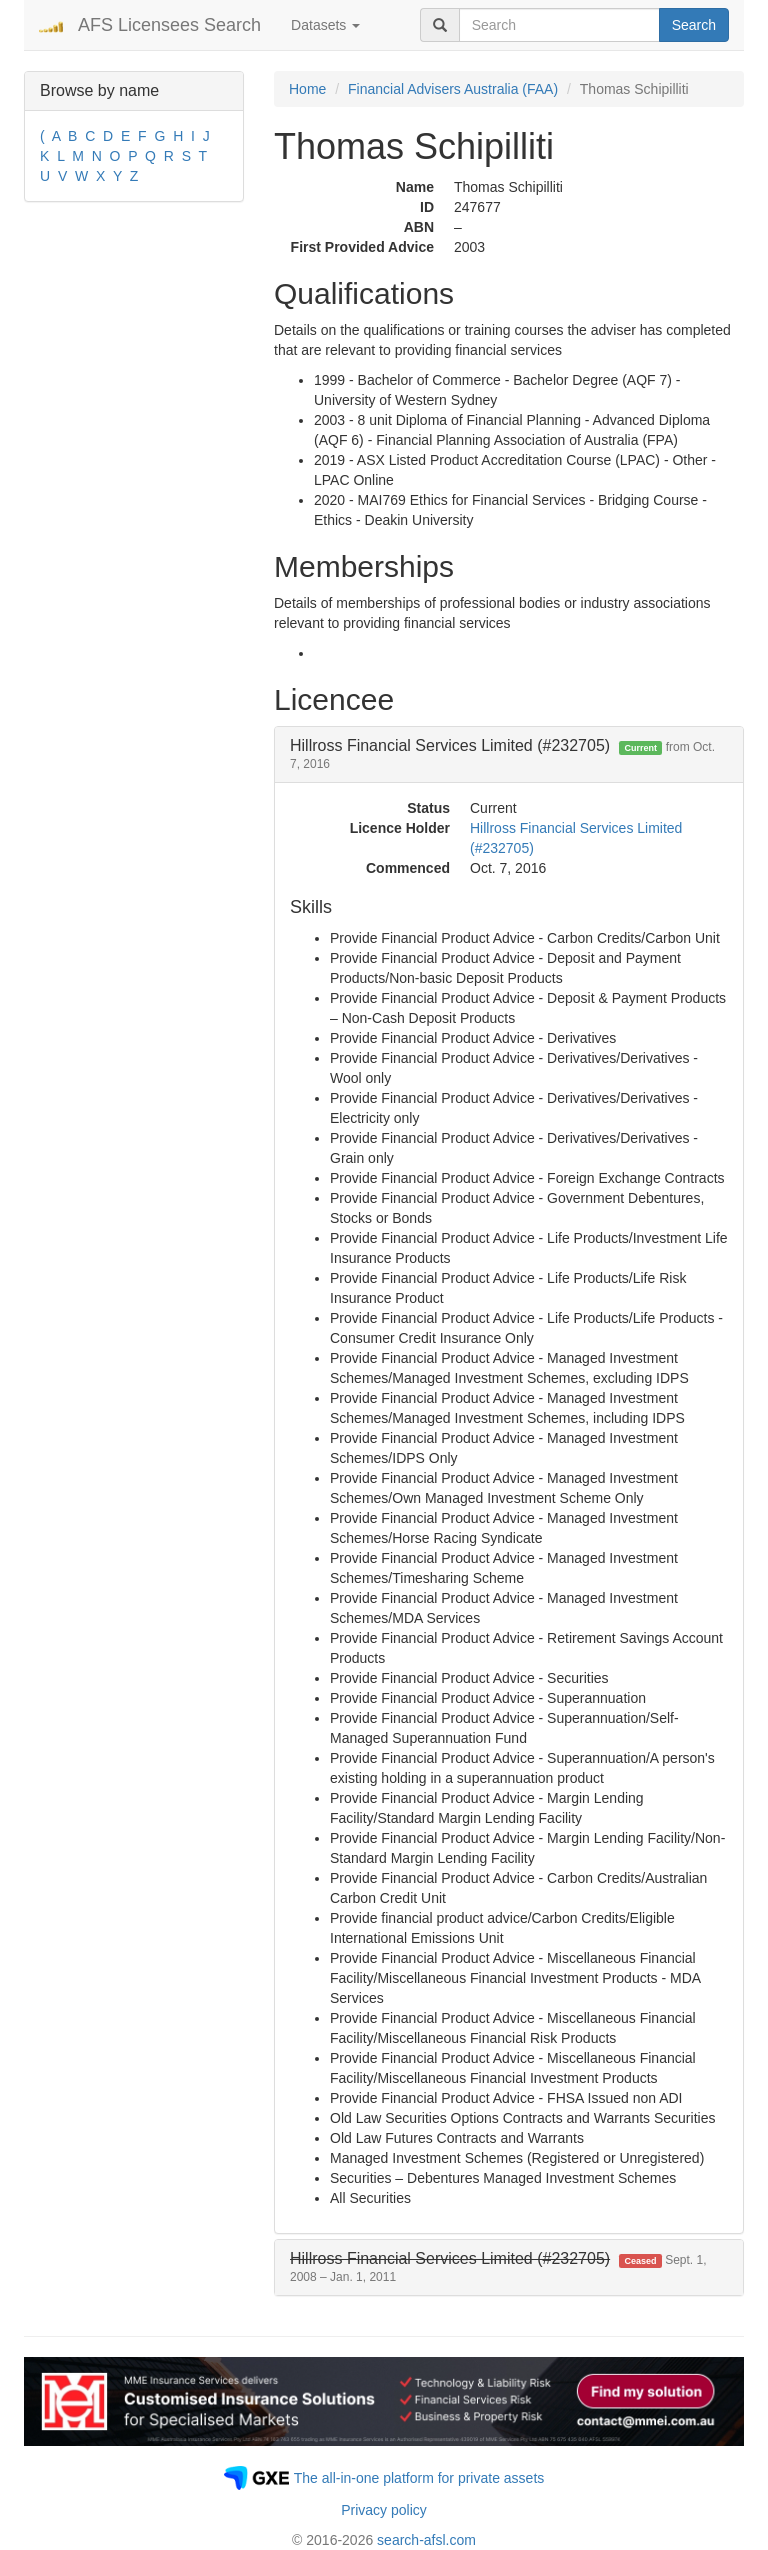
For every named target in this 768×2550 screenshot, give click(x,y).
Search (694, 25)
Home (307, 89)
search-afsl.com (426, 2540)
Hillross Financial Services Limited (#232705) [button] (502, 754)
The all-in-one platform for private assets (419, 2478)
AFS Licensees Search (169, 25)
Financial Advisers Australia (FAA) (453, 89)
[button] (498, 2267)
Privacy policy (384, 2510)
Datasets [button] (325, 25)
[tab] (509, 754)
